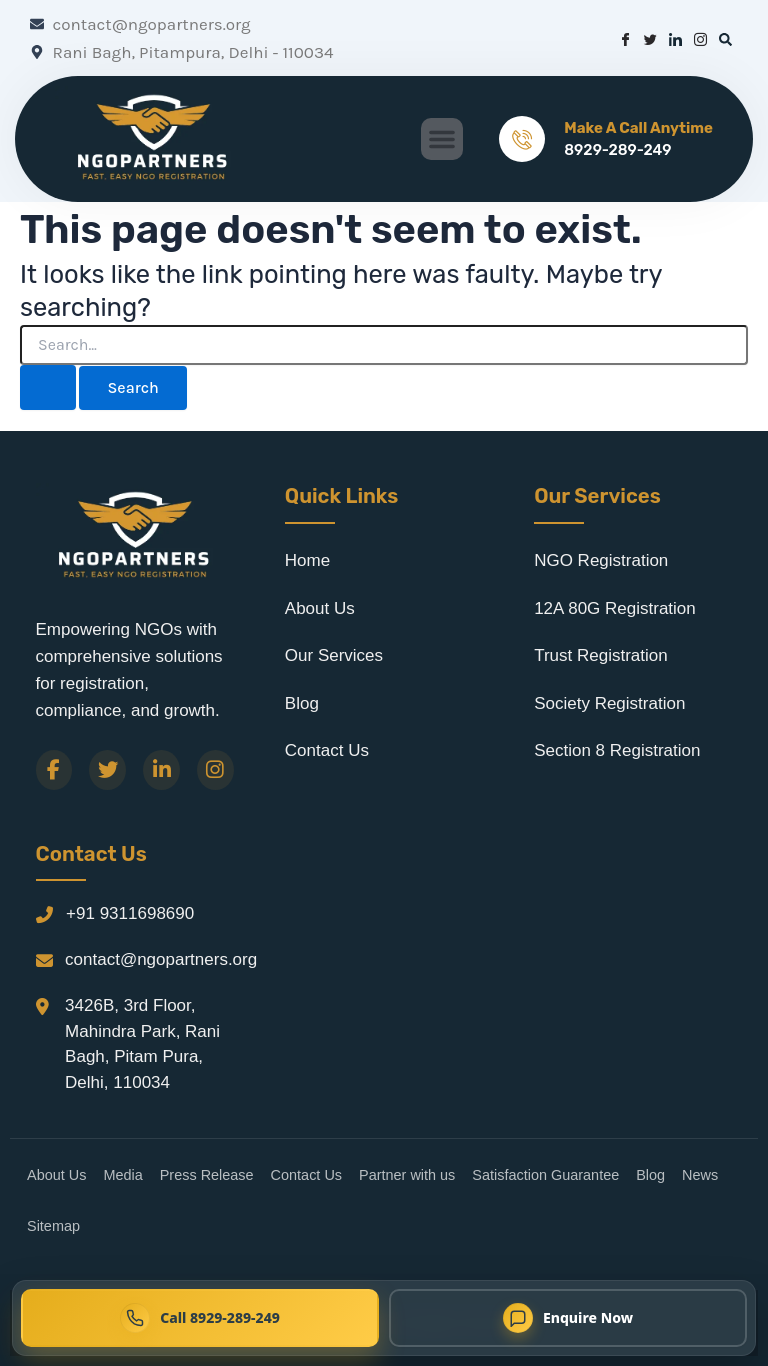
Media (122, 1175)
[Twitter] (107, 770)
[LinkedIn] (161, 770)
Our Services (334, 655)
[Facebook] (54, 770)
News (700, 1175)
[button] (442, 139)
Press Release (207, 1175)
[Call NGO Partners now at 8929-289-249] (200, 1318)
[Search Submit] (48, 387)
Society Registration (609, 703)
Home (307, 560)
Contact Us (327, 750)
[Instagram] (215, 770)
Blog (302, 703)
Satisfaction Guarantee (545, 1175)
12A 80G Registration (615, 608)
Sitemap (53, 1226)
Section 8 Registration (617, 750)
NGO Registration (601, 560)
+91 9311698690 (130, 913)
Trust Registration (601, 655)
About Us (320, 608)
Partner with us (407, 1175)
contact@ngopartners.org (161, 959)
